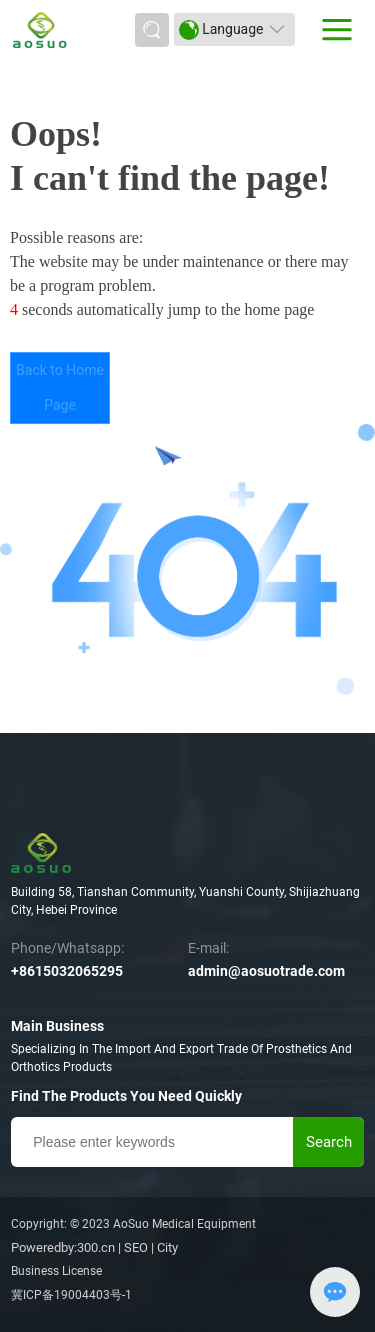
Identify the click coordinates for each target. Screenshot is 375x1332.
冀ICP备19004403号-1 (71, 1295)
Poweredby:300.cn (63, 1247)
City (167, 1247)
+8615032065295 (67, 971)
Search (329, 1142)
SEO (136, 1247)
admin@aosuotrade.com (266, 971)
